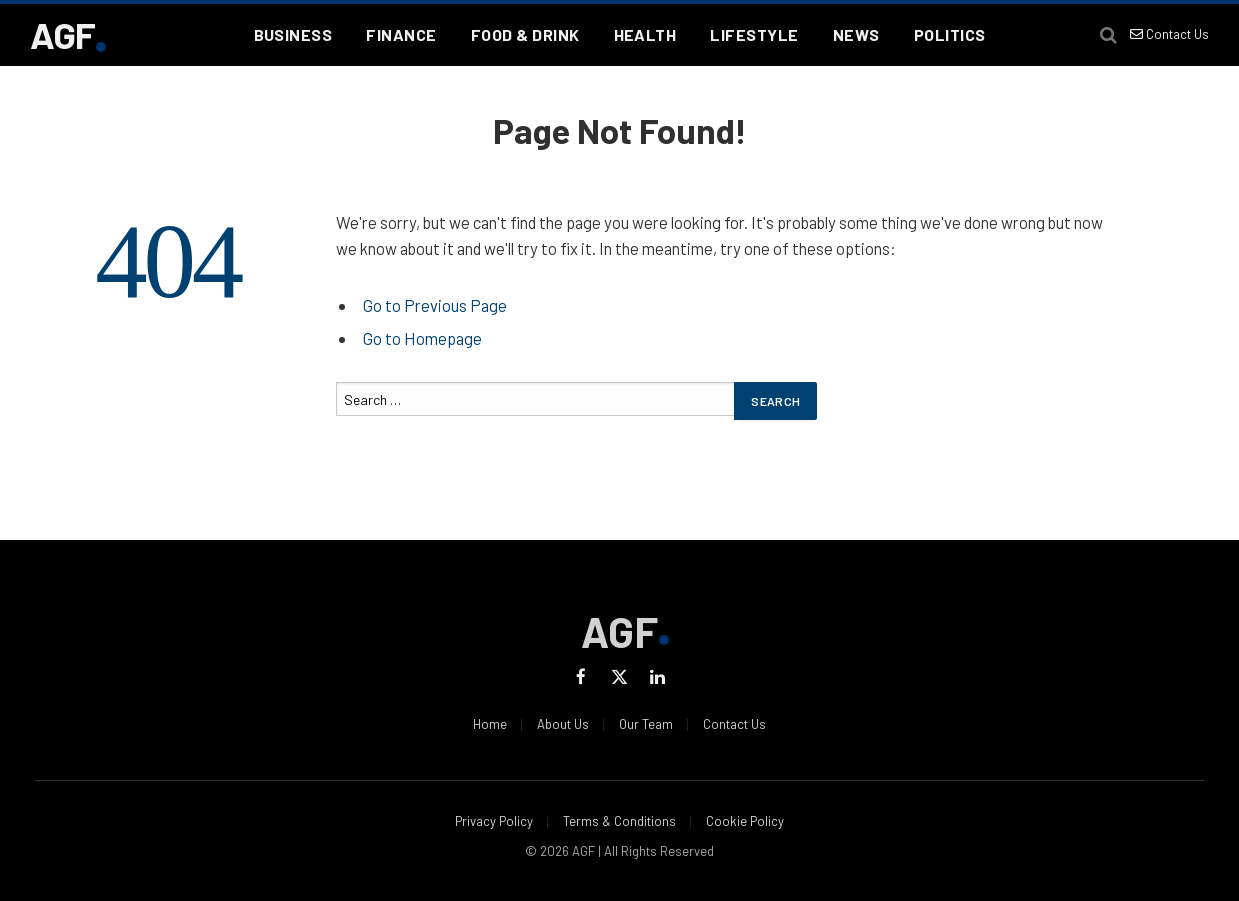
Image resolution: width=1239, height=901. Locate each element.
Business (293, 34)
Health (645, 34)
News (856, 34)
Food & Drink (525, 34)
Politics (950, 34)
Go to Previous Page (435, 305)
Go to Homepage (422, 338)
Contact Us (1169, 34)
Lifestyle (754, 34)
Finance (401, 34)
